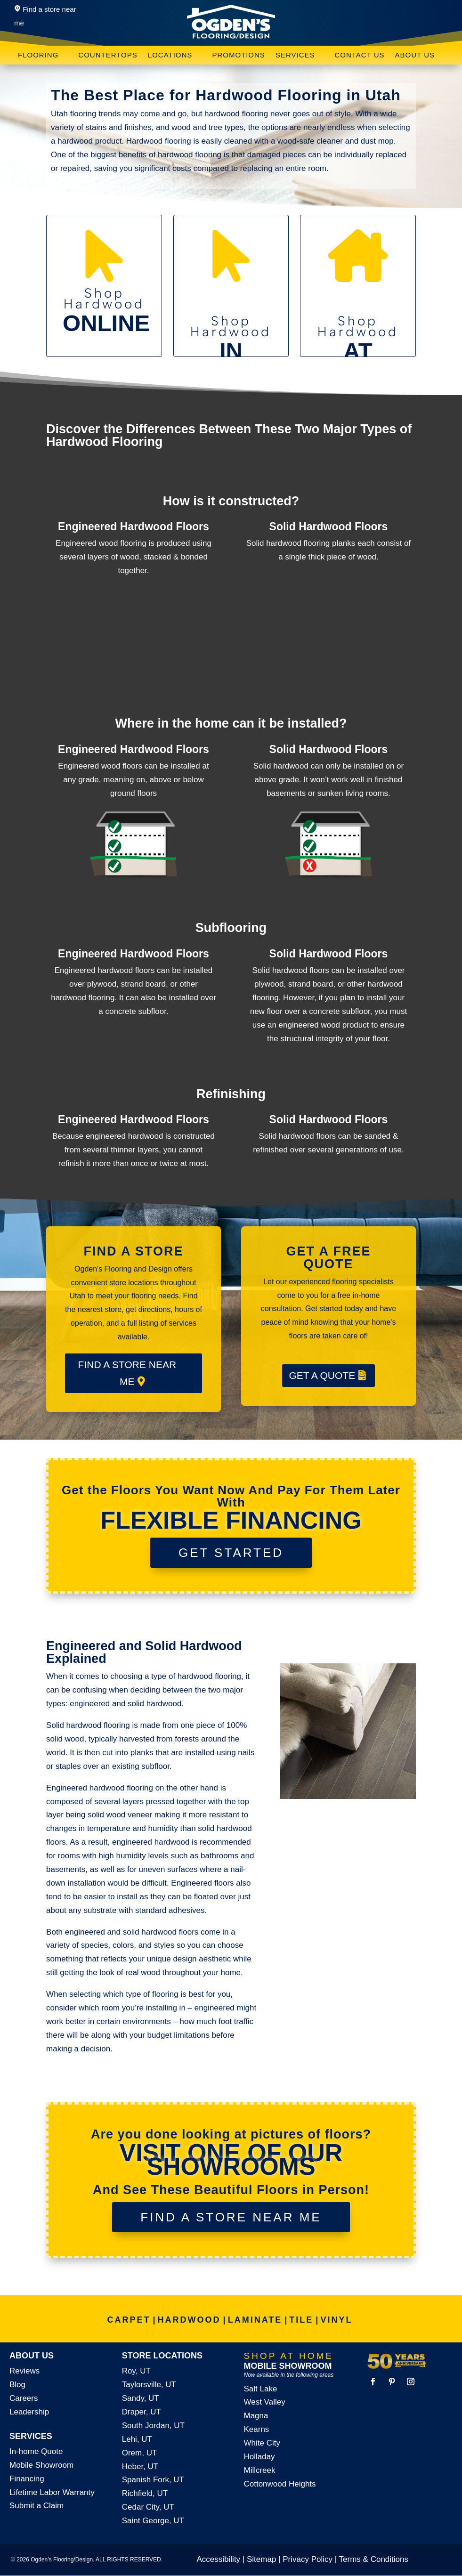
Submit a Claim (36, 2505)
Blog (17, 2384)
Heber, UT (140, 2466)
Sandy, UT (140, 2398)
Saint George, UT (153, 2520)
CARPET (129, 2320)
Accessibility (219, 2559)
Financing (26, 2478)
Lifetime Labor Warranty (52, 2492)
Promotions (238, 55)
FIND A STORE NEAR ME (127, 1373)
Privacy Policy (307, 2559)
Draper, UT (141, 2411)
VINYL (336, 2320)
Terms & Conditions (373, 2559)
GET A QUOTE (322, 1375)
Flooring (38, 55)
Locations (170, 55)
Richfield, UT (145, 2493)
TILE (301, 2320)
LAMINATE (255, 2320)
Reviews (24, 2370)
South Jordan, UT (153, 2425)
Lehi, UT (137, 2439)
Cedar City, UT (148, 2507)
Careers (23, 2398)
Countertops (107, 55)
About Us (415, 55)
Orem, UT (139, 2452)
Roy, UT (136, 2370)
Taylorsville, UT (149, 2384)
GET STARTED (231, 1553)
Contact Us (359, 55)
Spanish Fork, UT (153, 2479)
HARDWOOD (189, 2320)
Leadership (29, 2411)
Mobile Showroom (41, 2465)
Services (295, 55)
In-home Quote (36, 2451)
